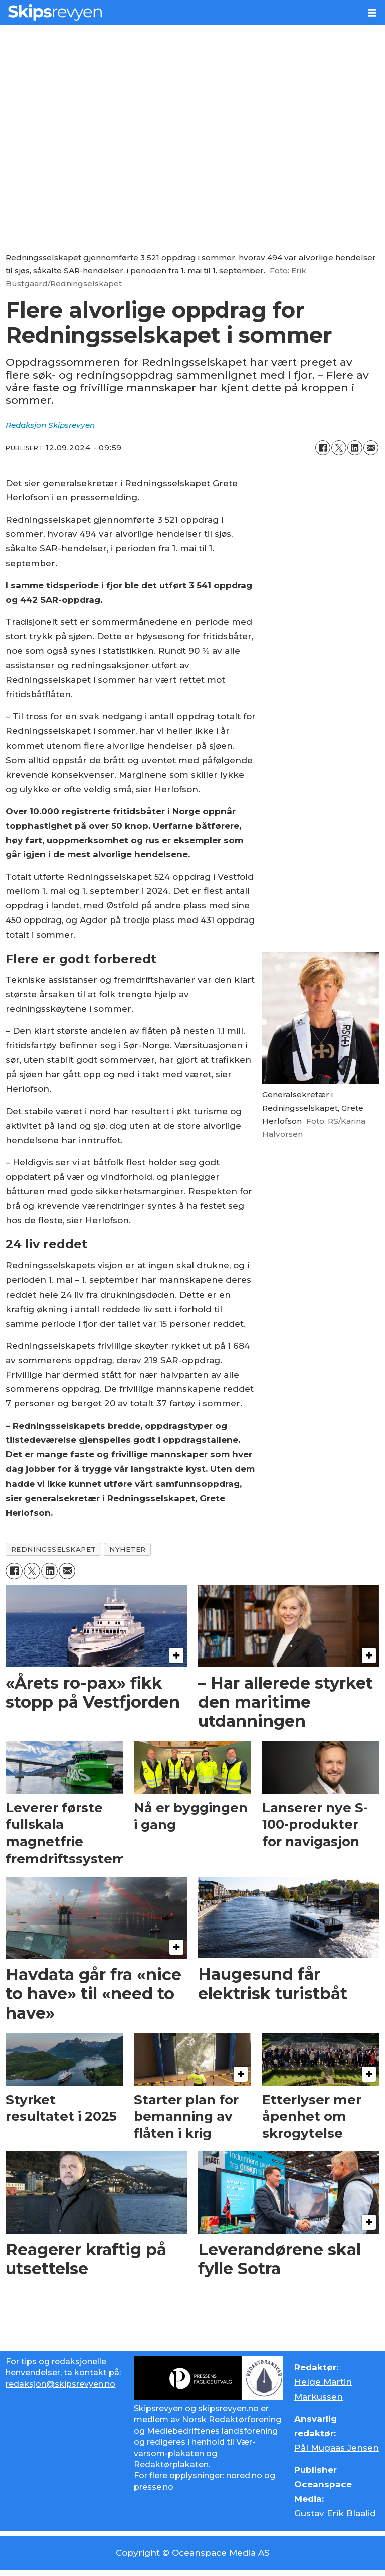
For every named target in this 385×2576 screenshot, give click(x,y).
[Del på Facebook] (322, 447)
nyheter (127, 1549)
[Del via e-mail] (370, 447)
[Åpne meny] (372, 13)
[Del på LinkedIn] (354, 447)
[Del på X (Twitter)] (338, 447)
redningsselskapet (53, 1549)
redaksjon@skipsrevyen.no (60, 2384)
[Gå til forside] (55, 12)
